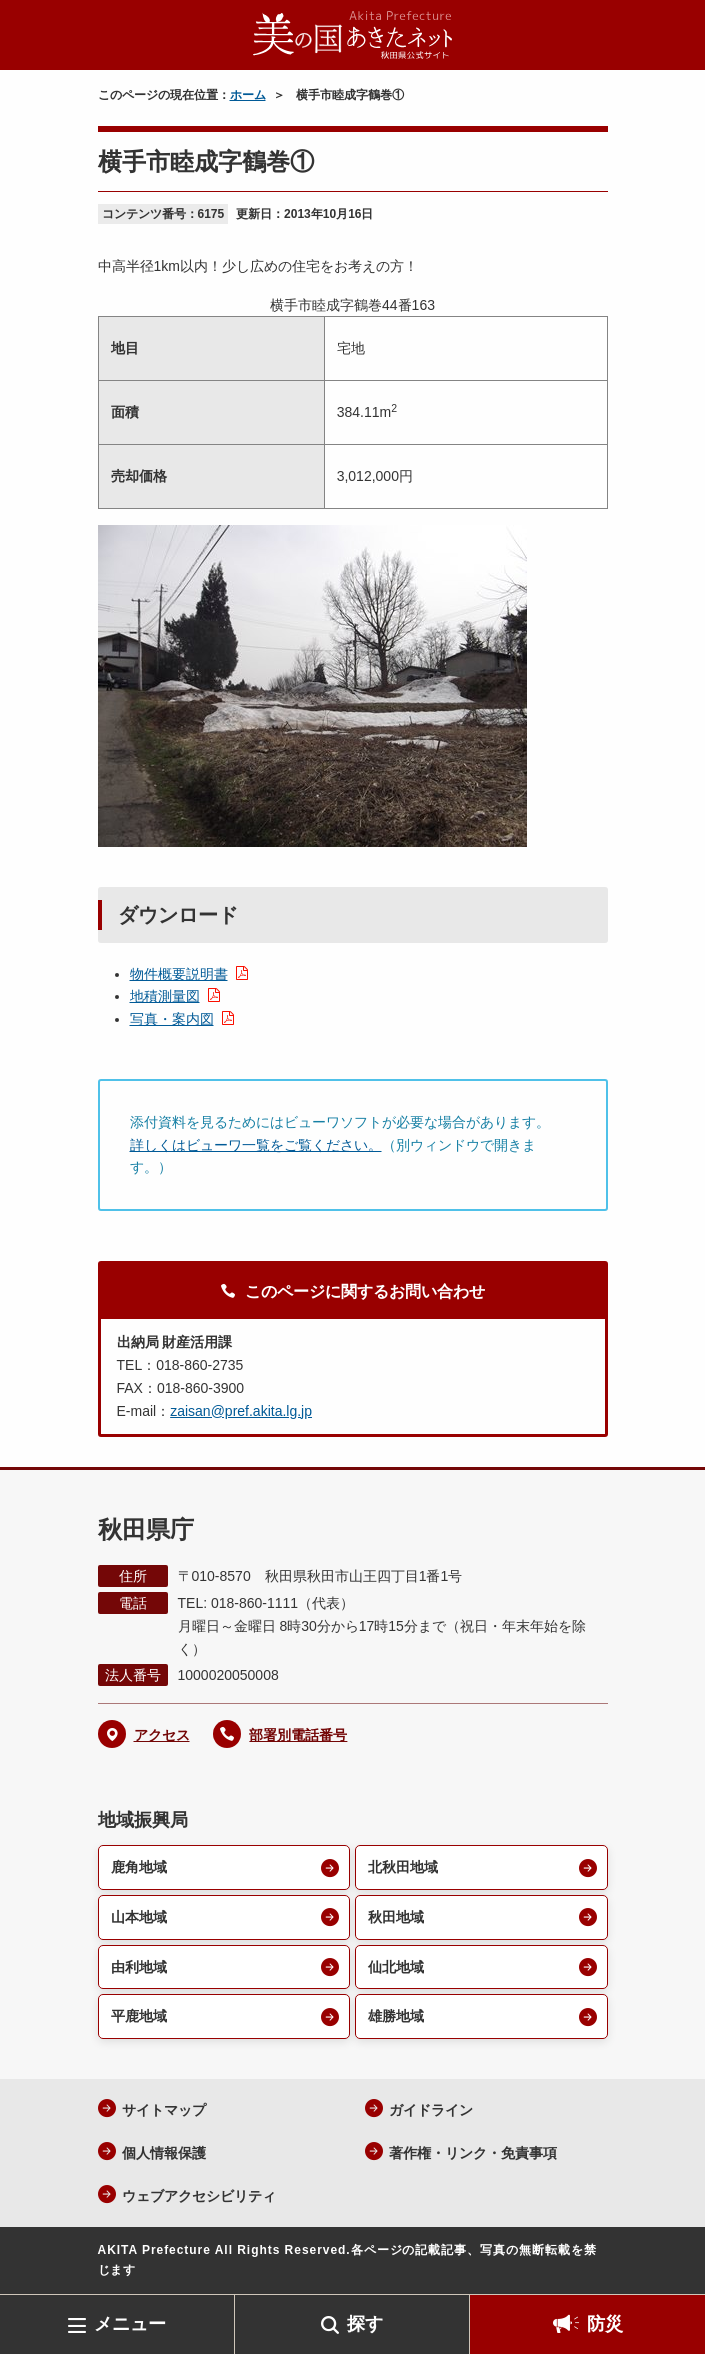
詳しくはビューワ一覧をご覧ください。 (256, 1145)
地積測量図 (165, 996)
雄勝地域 (396, 2016)
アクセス (162, 1735)
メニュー (130, 2324)
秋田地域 (396, 1917)
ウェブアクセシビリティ (199, 2196)
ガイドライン (431, 2110)
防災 (605, 2324)
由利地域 (139, 1967)
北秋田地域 (403, 1867)
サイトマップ (164, 2110)
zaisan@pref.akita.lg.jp (241, 1411)
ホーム (248, 95)
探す (365, 2324)
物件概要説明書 (179, 974)
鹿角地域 (139, 1867)
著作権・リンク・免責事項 (473, 2153)
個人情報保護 (164, 2153)
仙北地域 (396, 1967)
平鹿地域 (139, 2016)
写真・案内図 (172, 1019)
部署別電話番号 (298, 1735)
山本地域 (139, 1917)
